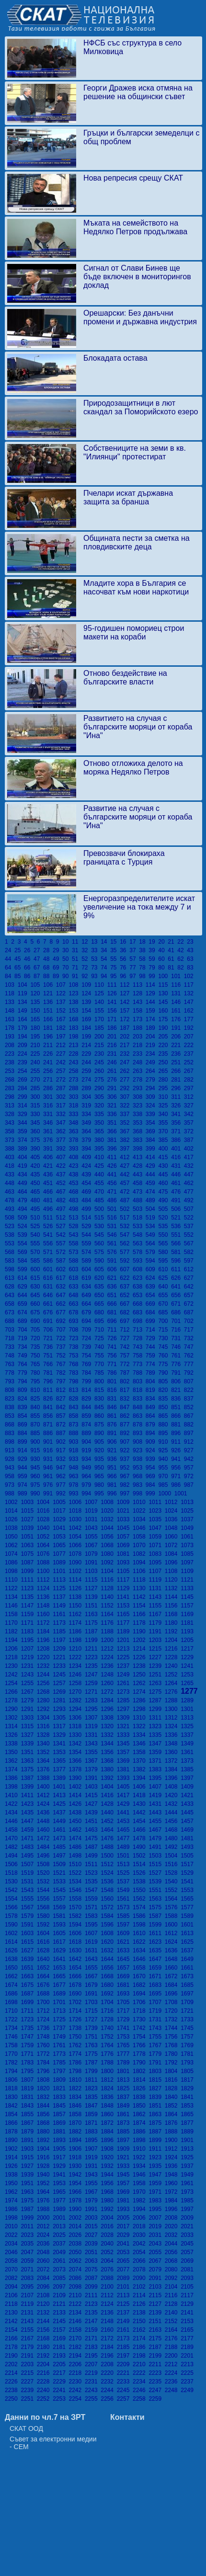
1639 (28, 1959)
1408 (173, 1786)
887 (62, 1433)
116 (177, 984)
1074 (13, 1553)
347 (62, 1122)
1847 (93, 2105)
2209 (125, 2364)
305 (100, 1097)
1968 (108, 2191)
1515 (156, 1864)
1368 (108, 1760)
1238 (141, 1666)
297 (189, 1088)
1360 (173, 1752)
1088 (45, 1562)
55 (115, 959)
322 (126, 1105)
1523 (93, 1872)
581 (177, 1252)
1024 (173, 1510)
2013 (61, 2226)
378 (75, 1140)
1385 (188, 1769)
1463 (93, 1829)
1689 (61, 1993)
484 (87, 1200)
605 (100, 1269)
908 (139, 1441)
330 (36, 1114)
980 (100, 1485)
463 (11, 1191)
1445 (188, 1812)
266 (177, 1071)
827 (62, 1398)
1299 (156, 1709)
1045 (125, 1528)
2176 (173, 2338)
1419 (156, 1795)
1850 (141, 2105)
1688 (45, 1993)
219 (152, 1045)
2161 (125, 2329)
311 (177, 1097)
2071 (28, 2269)
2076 (108, 2269)
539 (24, 1234)
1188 (108, 1631)
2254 (77, 2398)
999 (152, 1493)
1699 (28, 2002)
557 (62, 1243)
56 (124, 959)
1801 (125, 2071)
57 (134, 959)
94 (105, 976)
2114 (141, 2295)
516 (113, 1217)
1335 (156, 1735)
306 (113, 1097)
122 (62, 993)
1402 (77, 1786)
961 (49, 1476)
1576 (173, 1907)
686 (177, 1312)
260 (100, 1071)
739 (87, 1347)
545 (100, 1234)
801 (113, 1381)
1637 (188, 1950)
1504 (173, 1855)
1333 (125, 1735)
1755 (156, 2036)
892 (126, 1433)
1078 (77, 1553)
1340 (45, 1743)
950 (100, 1467)
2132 (45, 2312)
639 (152, 1286)
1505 (188, 1855)
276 (113, 1079)
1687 (28, 1993)
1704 (108, 2002)
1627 (28, 1950)
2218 (77, 2373)
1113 (61, 1579)
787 (126, 1372)
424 (87, 1166)
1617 (61, 1941)
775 (164, 1364)
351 (113, 1122)
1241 (188, 1666)
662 (62, 1303)
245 (100, 1062)
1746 (13, 2036)
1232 (45, 1666)
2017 (125, 2226)
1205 (188, 1640)
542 (62, 1234)
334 (87, 1114)
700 (164, 1321)
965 (100, 1476)
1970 (141, 2191)
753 (75, 1355)
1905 (61, 2148)
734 (24, 1347)
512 (62, 1217)
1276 (173, 1691)
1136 (45, 1597)
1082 (141, 1553)
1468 (173, 1829)
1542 (13, 1890)
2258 (141, 2398)
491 (177, 1200)
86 (29, 976)
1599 (156, 1924)
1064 (45, 1545)
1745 (188, 2028)
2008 (173, 2217)
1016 (45, 1510)
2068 (173, 2260)
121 (49, 993)
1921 (125, 2157)
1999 (28, 2217)
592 (126, 1260)
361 (49, 1131)
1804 (173, 2071)
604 (87, 1269)
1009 (125, 1502)
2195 (93, 2355)
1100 (45, 1571)
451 (49, 1183)
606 (113, 1269)
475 (164, 1191)
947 (62, 1467)
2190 (13, 2355)
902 (62, 1441)
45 (19, 959)
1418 (141, 1795)
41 (172, 950)
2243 (93, 2390)
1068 (108, 1545)
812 (62, 1390)
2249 (188, 2390)
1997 (188, 2209)
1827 (156, 2088)
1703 (93, 2002)
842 (62, 1407)
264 (152, 1071)
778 (11, 1372)
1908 (108, 2148)
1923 (156, 2157)
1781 (188, 2054)
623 (139, 1278)
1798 (77, 2071)
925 (164, 1450)
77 (134, 967)
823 (11, 1398)
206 (177, 1036)
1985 (188, 2200)
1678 (77, 1985)
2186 (141, 2347)
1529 (188, 1872)
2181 (61, 2347)
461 (177, 1183)
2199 (156, 2355)
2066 (141, 2260)
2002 (77, 2217)
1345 (125, 1743)
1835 (93, 2097)
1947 (156, 2174)
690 (36, 1321)
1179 (156, 1622)
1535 (93, 1881)
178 (11, 1028)
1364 (45, 1760)
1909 (125, 2148)
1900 (173, 2140)
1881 (61, 2131)
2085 (61, 2278)
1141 (125, 1597)
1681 (125, 1985)
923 (139, 1450)
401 (177, 1148)
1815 (156, 2079)
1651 (28, 1967)
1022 (141, 1510)
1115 (93, 1579)
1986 (13, 2209)
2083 (28, 2278)
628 (11, 1286)
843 (75, 1407)
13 (96, 941)
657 (189, 1295)
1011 (156, 1502)
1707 (156, 2002)
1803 (156, 2071)
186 (113, 1028)
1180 (173, 1622)
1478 (141, 1838)
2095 (28, 2286)
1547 (93, 1890)
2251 (28, 2398)
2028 (108, 2235)
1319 (93, 1726)
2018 (141, 2226)
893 (139, 1433)
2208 (108, 2364)
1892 (45, 2140)
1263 (156, 1683)
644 (24, 1295)
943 (11, 1467)
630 (36, 1286)
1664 (45, 1976)
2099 (93, 2286)
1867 (28, 2123)
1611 (156, 1933)
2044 (173, 2243)
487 (126, 1200)
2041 (125, 2243)
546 (113, 1234)
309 (152, 1097)
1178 (141, 1622)
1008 (108, 1502)
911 (177, 1441)
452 (62, 1183)
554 (24, 1243)
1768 (173, 2045)
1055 (93, 1536)
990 (36, 1493)
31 (76, 950)
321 (113, 1105)
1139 (93, 1597)
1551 (156, 1890)
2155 (28, 2329)
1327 (28, 1735)
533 (139, 1226)
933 (75, 1459)
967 (126, 1476)
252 (189, 1062)
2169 (61, 2338)
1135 (28, 1597)
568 (11, 1252)
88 (48, 976)
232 (126, 1053)
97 (134, 976)
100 (164, 976)
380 (100, 1140)
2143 (28, 2321)
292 (126, 1088)
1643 (93, 1959)
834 (152, 1398)
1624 (173, 1941)
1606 (77, 1933)
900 (36, 1441)
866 (177, 1416)
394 (87, 1148)
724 (87, 1338)
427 (126, 1166)
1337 (188, 1735)
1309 (125, 1717)
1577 (188, 1907)
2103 (156, 2286)
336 (113, 1114)
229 (87, 1053)
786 (113, 1372)
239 (24, 1062)
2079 (156, 2269)
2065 (125, 2260)
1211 (93, 1648)
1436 (45, 1812)
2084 (45, 2278)
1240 (173, 1666)
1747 (28, 2036)
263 (139, 1071)
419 (24, 1166)
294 (152, 1088)
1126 (77, 1588)
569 (24, 1252)
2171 (93, 2338)
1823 (93, 2088)
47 (38, 959)
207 (189, 1036)
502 (126, 1209)
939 (152, 1459)
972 (189, 1476)
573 (75, 1252)
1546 (77, 1890)
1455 (156, 1821)
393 (75, 1148)
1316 (45, 1726)
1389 (61, 1778)
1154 (141, 1605)
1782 (13, 2062)
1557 (61, 1898)
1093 (125, 1562)
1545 (61, 1890)
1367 (93, 1760)
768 (75, 1364)
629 (24, 1286)
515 (100, 1217)
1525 (125, 1872)
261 (113, 1071)
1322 (141, 1726)
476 (177, 1191)
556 (49, 1243)
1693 (125, 1993)
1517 (188, 1864)
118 (11, 993)
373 (11, 1140)
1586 (141, 1916)
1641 (61, 1959)
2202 (13, 2364)
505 (164, 1209)
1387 (28, 1778)
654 (152, 1295)
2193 (61, 2355)
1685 (188, 1985)
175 (164, 1019)
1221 (61, 1657)
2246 (141, 2390)
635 (100, 1286)
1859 (93, 2114)
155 (100, 1010)
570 (36, 1252)
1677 (61, 1985)
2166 (13, 2338)
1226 (141, 1657)
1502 (141, 1855)
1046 (141, 1528)
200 (100, 1036)
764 (24, 1364)
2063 (93, 2260)
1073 (188, 1545)
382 (126, 1140)
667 (126, 1303)
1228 (173, 1657)
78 (144, 967)
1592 (45, 1924)
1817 (188, 2079)
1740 (108, 2028)
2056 (173, 2252)
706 (49, 1329)
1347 (156, 1743)
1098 (13, 1571)
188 (139, 1028)
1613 (188, 1933)
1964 (45, 2191)
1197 (61, 1640)
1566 (13, 1907)
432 (189, 1166)
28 (48, 950)
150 (36, 1010)
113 (139, 984)
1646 (141, 1959)
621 (113, 1278)
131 (177, 993)
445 (164, 1174)
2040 (108, 2243)
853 (11, 1416)
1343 (93, 1743)
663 (75, 1303)
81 (172, 967)
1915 (28, 2157)
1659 (156, 1967)
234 (152, 1053)
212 (62, 1045)
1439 (93, 1812)
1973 (188, 2191)
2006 (141, 2217)
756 (113, 1355)
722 (62, 1338)
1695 (156, 1993)
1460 (45, 1829)
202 (126, 1036)
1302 (13, 1717)
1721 (188, 2010)
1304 (45, 1717)
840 (36, 1407)
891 (113, 1433)
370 (164, 1131)
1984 (173, 2200)
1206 (13, 1648)
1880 (45, 2131)
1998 (13, 2217)
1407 (156, 1786)
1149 (61, 1605)
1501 (125, 1855)
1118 (141, 1579)
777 (189, 1364)
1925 (188, 2157)
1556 (45, 1898)
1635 (156, 1950)
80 (163, 967)
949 (87, 1467)
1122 (13, 1588)
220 (164, 1045)
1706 (141, 2002)
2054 (141, 2252)
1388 (45, 1778)
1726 (77, 2019)
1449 (61, 1821)
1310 (141, 1717)
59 (153, 959)
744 (152, 1347)
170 (100, 1019)
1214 (141, 1648)
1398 (13, 1786)
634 (87, 1286)
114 (152, 984)
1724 (45, 2019)
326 (177, 1105)
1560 (108, 1898)
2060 (45, 2260)
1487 (93, 1847)
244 (87, 1062)
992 (62, 1493)
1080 (108, 1553)
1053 (61, 1536)
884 (24, 1433)
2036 (45, 2243)
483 (75, 1200)
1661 (188, 1967)
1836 (108, 2097)
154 (87, 1010)
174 (152, 1019)
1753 (125, 2036)
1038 (13, 1528)
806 (177, 1381)
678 (75, 1312)
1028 (45, 1519)
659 (24, 1303)
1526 (141, 1872)
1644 (108, 1959)
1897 (125, 2140)
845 (100, 1407)
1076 (45, 1553)
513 (75, 1217)
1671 (156, 1976)
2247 (156, 2390)
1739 (93, 2028)
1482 (13, 1847)
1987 (28, 2209)
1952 (45, 2183)
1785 (61, 2062)
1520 (45, 1872)
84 (9, 976)
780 (36, 1372)
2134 (77, 2312)
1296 (108, 1709)
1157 (188, 1605)
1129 (125, 1588)
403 (11, 1157)
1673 (188, 1976)
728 (139, 1338)
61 (172, 959)
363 (75, 1131)
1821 (61, 2088)
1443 (156, 1812)
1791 (156, 2062)
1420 (173, 1795)
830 (100, 1398)
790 (164, 1372)
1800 (108, 2071)
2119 (28, 2304)
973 (11, 1485)
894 (152, 1433)
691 (49, 1321)
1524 (108, 1872)
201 (113, 1036)
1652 (45, 1967)
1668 (108, 1976)
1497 (61, 1855)
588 (75, 1260)
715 (164, 1329)
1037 (188, 1519)
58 (144, 959)
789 (152, 1372)
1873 (125, 2123)
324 (152, 1105)
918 (75, 1450)
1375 (28, 1769)
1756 (173, 2036)
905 (100, 1441)
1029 (61, 1519)
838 (11, 1407)
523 (11, 1226)
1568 (45, 1907)
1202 (141, 1640)
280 (164, 1079)
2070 (13, 2269)
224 (24, 1053)
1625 (188, 1941)
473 (139, 1191)
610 (164, 1269)
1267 (28, 1691)
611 (177, 1269)
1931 (93, 2166)
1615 (28, 1941)
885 (36, 1433)
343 (11, 1122)
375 (36, 1140)
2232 (108, 2381)
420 (36, 1166)
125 (100, 993)
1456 (173, 1821)
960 (36, 1476)
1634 (141, 1950)
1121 (188, 1579)
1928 (45, 2166)
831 (113, 1398)
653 (139, 1295)
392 (62, 1148)
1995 (156, 2209)
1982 (141, 2200)
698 (139, 1321)
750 (36, 1355)
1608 (108, 1933)
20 (163, 941)
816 (113, 1390)
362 (62, 1131)
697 (126, 1321)
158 (139, 1010)
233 (139, 1053)
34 (105, 950)
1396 (173, 1778)
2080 (173, 2269)
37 (134, 950)
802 (126, 1381)
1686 (13, 1993)
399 (152, 1148)
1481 (188, 1838)
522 (189, 1217)
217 (126, 1045)
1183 (28, 1631)
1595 (93, 1924)
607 (126, 1269)
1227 (156, 1657)
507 (189, 1209)
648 (75, 1295)
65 (19, 967)
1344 (108, 1743)
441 (113, 1174)
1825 (125, 2088)
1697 (188, 1993)
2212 (173, 2364)
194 (24, 1036)
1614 (13, 1941)
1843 (28, 2105)
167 (62, 1019)
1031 (93, 1519)
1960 (173, 2183)
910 (164, 1441)
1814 (141, 2079)
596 (177, 1260)
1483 (28, 1847)
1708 (173, 2002)
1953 (61, 2183)
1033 (125, 1519)
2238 (13, 2390)
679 (87, 1312)
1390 (77, 1778)
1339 (28, 1743)
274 (87, 1079)
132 (189, 993)
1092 (108, 1562)
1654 (77, 1967)
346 (49, 1122)
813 (75, 1390)
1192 (173, 1631)
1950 (13, 2183)
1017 (61, 1510)
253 (11, 1071)
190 (164, 1028)
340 (164, 1114)
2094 (13, 2286)
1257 (61, 1683)
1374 (13, 1769)
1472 (45, 1838)
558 (75, 1243)
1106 (141, 1571)
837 (189, 1398)
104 (24, 984)
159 (152, 1010)
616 (49, 1278)
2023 (28, 2235)
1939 (28, 2174)
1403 (93, 1786)
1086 (13, 1562)
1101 (61, 1571)
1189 (125, 1631)
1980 (108, 2200)
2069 (188, 2260)
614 (24, 1278)
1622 (141, 1941)
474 (152, 1191)
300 (36, 1097)
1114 (77, 1579)
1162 (77, 1614)
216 (113, 1045)
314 (24, 1105)
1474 (77, 1838)
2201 (188, 2355)
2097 (61, 2286)
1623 (156, 1941)
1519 (28, 1872)
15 (115, 941)
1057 (125, 1536)
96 (124, 976)
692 (62, 1321)
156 (113, 1010)
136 (49, 1002)
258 (75, 1071)
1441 (125, 1812)
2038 (77, 2243)
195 (36, 1036)
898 (11, 1441)
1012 (173, 1502)
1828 (173, 2088)
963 (75, 1476)
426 (113, 1166)
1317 (61, 1726)
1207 (28, 1648)
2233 (125, 2381)
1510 (77, 1864)
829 (87, 1398)
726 (113, 1338)
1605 (61, 1933)
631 (49, 1286)
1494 (13, 1855)
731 (177, 1338)
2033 (188, 2235)
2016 (108, 2226)
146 (177, 1002)
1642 (77, 1959)
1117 (125, 1579)
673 (11, 1312)
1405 (125, 1786)
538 (11, 1234)
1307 (93, 1717)
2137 (125, 2312)
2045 (188, 2243)
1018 (77, 1510)
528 (75, 1226)
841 (49, 1407)
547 (126, 1234)
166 (49, 1019)
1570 (77, 1907)
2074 (77, 2269)
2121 (61, 2304)
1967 (93, 2191)
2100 (108, 2286)
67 (38, 967)
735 (36, 1347)
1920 (108, 2157)
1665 (61, 1976)
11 (76, 941)
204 (152, 1036)
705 (36, 1329)
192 (189, 1028)
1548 (108, 1890)
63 (191, 959)
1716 (108, 2010)
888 (75, 1433)
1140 (108, 1597)
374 (24, 1140)
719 (24, 1338)
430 (164, 1166)
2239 (28, 2390)
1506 (13, 1864)
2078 (141, 2269)
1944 (108, 2174)
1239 (156, 1666)
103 (11, 984)
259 (87, 1071)
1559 (93, 1898)
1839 (156, 2097)
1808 (45, 2079)
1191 (156, 1631)
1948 (173, 2174)
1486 (77, 1847)
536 (177, 1226)
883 (11, 1433)
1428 (108, 1804)
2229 (61, 2381)
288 (75, 1088)
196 (49, 1036)
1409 (188, 1786)
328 (11, 1114)
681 (113, 1312)
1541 (188, 1881)
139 (87, 1002)
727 (126, 1338)
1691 (93, 1993)
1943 (93, 2174)
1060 (173, 1536)
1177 (125, 1622)
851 (177, 1407)
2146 (77, 2321)
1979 (93, 2200)
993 (75, 1493)
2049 (61, 2252)
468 (75, 1191)
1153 (125, 1605)
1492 (173, 1847)
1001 (181, 1493)
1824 (108, 2088)
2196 (108, 2355)
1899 (156, 2140)
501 (113, 1209)
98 (144, 976)
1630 (77, 1950)
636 (113, 1286)
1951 (28, 2183)
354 (152, 1122)
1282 (77, 1700)
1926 (13, 2166)
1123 (28, 1588)
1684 (173, 1985)
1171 (28, 1622)
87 (38, 976)
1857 (61, 2114)
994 (87, 1493)
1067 (93, 1545)
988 (11, 1493)
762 (189, 1355)
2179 (28, 2347)
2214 (13, 2373)
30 (67, 950)
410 (100, 1157)
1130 (141, 1588)
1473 (61, 1838)
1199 (93, 1640)
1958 (141, 2183)
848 (139, 1407)
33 (96, 950)
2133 (61, 2312)
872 (62, 1424)
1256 (45, 1683)
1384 (173, 1769)
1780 (173, 2054)
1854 (13, 2114)
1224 (108, 1657)
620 (100, 1278)
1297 (125, 1709)
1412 (45, 1795)
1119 (156, 1579)
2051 (93, 2252)
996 (113, 1493)
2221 (125, 2373)
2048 (45, 2252)
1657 (125, 1967)
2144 (45, 2321)
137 (62, 1002)
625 (164, 1278)
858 (75, 1416)
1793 (188, 2062)
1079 (93, 1553)
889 (87, 1433)
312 (189, 1097)
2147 (93, 2321)
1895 (93, 2140)
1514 (141, 1864)
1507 (28, 1864)
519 (152, 1217)
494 (24, 1209)
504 (152, 1209)
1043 (93, 1528)
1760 (45, 2045)
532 (126, 1226)
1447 (28, 1821)
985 (164, 1485)
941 (177, 1459)
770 (100, 1364)
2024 (45, 2235)
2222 (141, 2373)
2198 (141, 2355)
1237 (125, 1666)
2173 (125, 2338)
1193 (188, 1631)
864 (152, 1416)
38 (144, 950)
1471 (28, 1838)
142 (126, 1002)
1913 (188, 2148)
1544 (45, 1890)
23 (191, 941)
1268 (45, 1691)
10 (67, 941)
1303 (28, 1717)
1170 (13, 1622)
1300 (173, 1709)
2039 (93, 2243)
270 (36, 1079)
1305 (61, 1717)
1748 (45, 2036)
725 (100, 1338)
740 (100, 1347)
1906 (77, 2148)
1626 (13, 1950)
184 (87, 1028)
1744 (173, 2028)
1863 (156, 2114)
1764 (108, 2045)
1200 (108, 1640)
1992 (108, 2209)
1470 (13, 1838)
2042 (141, 2243)
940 (164, 1459)
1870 (77, 2123)
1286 (141, 1700)
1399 (28, 1786)
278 (139, 1079)
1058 (141, 1536)
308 (139, 1097)
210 (36, 1045)
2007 (156, 2217)
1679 (93, 1985)
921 (113, 1450)
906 (113, 1441)
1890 (13, 2140)
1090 (77, 1562)
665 (100, 1303)
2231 (93, 2381)
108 (75, 984)
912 (189, 1441)
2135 (93, 2312)
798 (75, 1381)
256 (49, 1071)
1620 (108, 1941)
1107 (156, 1571)
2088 (108, 2278)
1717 (125, 2010)
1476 (108, 1838)
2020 (173, 2226)
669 (152, 1303)
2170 (77, 2338)
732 (189, 1338)
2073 (61, 2269)
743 (139, 1347)
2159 (93, 2329)
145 (164, 1002)
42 (182, 950)
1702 (77, 2002)
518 (139, 1217)
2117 (188, 2295)
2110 (77, 2295)
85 (19, 976)
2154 (13, 2329)
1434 (13, 1812)
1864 (173, 2114)
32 (86, 950)
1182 (13, 1631)
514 (87, 1217)
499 (87, 1209)
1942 (77, 2174)
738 (75, 1347)
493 (11, 1209)
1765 (125, 2045)
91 (76, 976)
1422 (13, 1804)
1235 (93, 1666)
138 (75, 1002)
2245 (125, 2390)
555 (36, 1243)
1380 (108, 1769)
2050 (77, 2252)
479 (24, 1200)
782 (62, 1372)
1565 (188, 1898)
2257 (125, 2398)
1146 (13, 1605)
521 (177, 1217)
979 (87, 1485)
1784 (45, 2062)
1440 (108, 1812)
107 (62, 984)
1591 (28, 1924)
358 (11, 1131)
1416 (108, 1795)
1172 (45, 1622)
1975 (28, 2200)
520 (164, 1217)
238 (11, 1062)
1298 (141, 1709)
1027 (28, 1519)
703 (11, 1329)
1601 (188, 1924)
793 (11, 1381)
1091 (93, 1562)
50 (67, 959)
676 (49, 1312)
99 (153, 976)
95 (115, 976)
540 (36, 1234)
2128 (173, 2304)
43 (191, 950)
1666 (77, 1976)
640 (164, 1286)
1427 (93, 1804)
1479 (156, 1838)
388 (11, 1148)
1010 (141, 1502)
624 (152, 1278)
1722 (13, 2019)
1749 (61, 2036)
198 (75, 1036)
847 (126, 1407)
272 (62, 1079)
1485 (61, 1847)
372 (189, 1131)
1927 (28, 2166)
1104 (108, 1571)
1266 (13, 1691)
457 (126, 1183)
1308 (108, 1717)
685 (164, 1312)
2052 (108, 2252)
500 (100, 1209)
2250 (13, 2398)
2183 (93, 2347)
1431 (156, 1804)
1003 (28, 1502)
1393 (125, 1778)
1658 (141, 1967)
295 (164, 1088)
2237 (188, 2381)
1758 (13, 2045)
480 (36, 1200)
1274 (141, 1691)
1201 (125, 1640)
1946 (141, 2174)
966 (113, 1476)
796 (49, 1381)
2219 (93, 2373)
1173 (61, 1622)
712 (126, 1329)
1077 (61, 1553)
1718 (141, 2010)
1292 (45, 1709)
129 (152, 993)
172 (126, 1019)
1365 (61, 1760)
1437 (61, 1812)
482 (62, 1200)
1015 (28, 1510)
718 (11, 1338)
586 (49, 1260)
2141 (188, 2312)
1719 (156, 2010)
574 (87, 1252)
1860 (108, 2114)
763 (11, 1364)
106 (49, 984)
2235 (156, 2381)
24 (9, 950)
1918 (77, 2157)
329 (24, 1114)
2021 (188, 2226)
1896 (108, 2140)
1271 (93, 1691)
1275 (156, 1691)
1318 (77, 1726)
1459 (28, 1829)
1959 (156, 2183)
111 (113, 984)
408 (75, 1157)
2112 (108, 2295)
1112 (45, 1579)
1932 (108, 2166)
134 (24, 1002)
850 (164, 1407)
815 (100, 1390)
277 (126, 1079)
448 (11, 1183)
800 (100, 1381)
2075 (93, 2269)
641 (177, 1286)
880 (164, 1424)
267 (189, 1071)
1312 (173, 1717)
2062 (77, 2260)
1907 (93, 2148)
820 (164, 1390)
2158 (77, 2329)
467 (62, 1191)
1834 (77, 2097)
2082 (13, 2278)
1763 (93, 2045)
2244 (108, 2390)
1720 (173, 2010)
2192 (45, 2355)
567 (189, 1243)
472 (126, 1191)
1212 (108, 1648)
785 (100, 1372)
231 (113, 1053)
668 (139, 1303)
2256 (108, 2398)
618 (75, 1278)
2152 (173, 2321)
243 (75, 1062)
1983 (156, 2200)
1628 (45, 1950)
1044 (108, 1528)
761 (177, 1355)
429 (152, 1166)
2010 (13, 2226)
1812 (108, 2079)
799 (87, 1381)
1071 (156, 1545)
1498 (77, 1855)
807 (189, 1381)
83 (191, 967)
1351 (28, 1752)
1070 (141, 1545)
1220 (45, 1657)
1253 (188, 1674)
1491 (156, 1847)
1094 (141, 1562)
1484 (45, 1847)
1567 (28, 1907)
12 (86, 941)
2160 (108, 2329)
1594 (77, 1924)
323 (139, 1105)
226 (49, 1053)
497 (62, 1209)
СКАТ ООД (26, 2428)
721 (49, 1338)
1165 (125, 1614)
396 (113, 1148)
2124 (108, 2304)
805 (164, 1381)
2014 (77, 2226)
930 (36, 1459)
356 (177, 1122)
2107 (28, 2295)
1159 (28, 1614)
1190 (141, 1631)
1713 (61, 2010)
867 (189, 1416)
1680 (108, 1985)
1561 (125, 1898)
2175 (156, 2338)
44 (9, 959)
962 (62, 1476)
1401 (61, 1786)
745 (164, 1347)
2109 (61, 2295)
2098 (77, 2286)
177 (189, 1019)
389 (24, 1148)
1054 (77, 1536)
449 (24, 1183)
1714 (77, 2010)
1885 (125, 2131)
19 (153, 941)
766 (49, 1364)
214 (87, 1045)
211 (49, 1045)
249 (152, 1062)
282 (189, 1079)
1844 (45, 2105)
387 (189, 1140)
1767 (156, 2045)
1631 (93, 1950)
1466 (141, 1829)
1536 (108, 1881)
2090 (141, 2278)
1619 (93, 1941)
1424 (45, 1804)
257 (62, 1071)
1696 (173, 1993)
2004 (108, 2217)
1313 (188, 1717)
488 (139, 1200)
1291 (28, 1709)
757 (126, 1355)
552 (189, 1234)
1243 (28, 1674)
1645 (125, 1959)
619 (87, 1278)
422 (62, 1166)
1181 (188, 1622)
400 (164, 1148)
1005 (61, 1502)
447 (189, 1174)
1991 (93, 2209)
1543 (28, 1890)
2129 (188, 2304)
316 (49, 1105)
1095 (156, 1562)
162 (189, 1010)
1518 (13, 1872)
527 (62, 1226)
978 (75, 1485)
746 (177, 1347)
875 (100, 1424)
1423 (28, 1804)
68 (48, 967)
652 (126, 1295)
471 (113, 1191)
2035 (28, 2243)
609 (152, 1269)
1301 (188, 1709)
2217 (61, 2373)
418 (11, 1166)
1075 (28, 1553)
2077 (125, 2269)
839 (24, 1407)
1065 (61, 1545)
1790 (141, 2062)
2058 (13, 2260)
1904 (45, 2148)
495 (36, 1209)
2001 (61, 2217)
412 (126, 1157)
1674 (13, 1985)
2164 (173, 2329)
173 (139, 1019)
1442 (141, 1812)
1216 (173, 1648)
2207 (93, 2364)
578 (139, 1252)
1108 (173, 1571)
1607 (93, 1933)
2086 (77, 2278)
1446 (13, 1821)
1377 (61, 1769)
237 (189, 1053)
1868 (45, 2123)
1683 (156, 1985)
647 (62, 1295)
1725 (61, 2019)
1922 (141, 2157)
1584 (108, 1916)
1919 (93, 2157)
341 (177, 1114)
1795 (28, 2071)
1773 (61, 2054)
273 (75, 1079)
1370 (141, 1760)
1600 (173, 1924)
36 (124, 950)
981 (113, 1485)
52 (86, 959)
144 (152, 1002)
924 (152, 1450)
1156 (173, 1605)
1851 (156, 2105)
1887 (156, 2131)
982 (126, 1485)
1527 (156, 1872)
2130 (13, 2312)
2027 (93, 2235)
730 (164, 1338)
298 (11, 1097)
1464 (108, 1829)
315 (36, 1105)
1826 (141, 2088)
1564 (173, 1898)
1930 (77, 2166)
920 (100, 1450)
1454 (141, 1821)
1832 (45, 2097)
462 (189, 1183)
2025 (61, 2235)
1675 (28, 1985)
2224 (173, 2373)
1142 (141, 1597)
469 (87, 1191)
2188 (173, 2347)
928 (11, 1459)
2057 (188, 2252)
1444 (173, 1812)
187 (126, 1028)
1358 (141, 1752)
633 (75, 1286)
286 (49, 1088)
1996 (173, 2209)
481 (49, 1200)
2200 (173, 2355)
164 (24, 1019)
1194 (13, 1640)
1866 (13, 2123)
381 (113, 1140)
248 (139, 1062)
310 (164, 1097)
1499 (93, 1855)
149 (24, 1010)
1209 (61, 1648)
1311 (156, 1717)
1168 (173, 1614)
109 (87, 984)
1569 (61, 1907)
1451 (93, 1821)
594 (152, 1260)
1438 (77, 1812)
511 (49, 1217)
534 (152, 1226)
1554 (13, 1898)
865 (164, 1416)
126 (113, 993)
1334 (141, 1735)
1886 (141, 2131)
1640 (45, 1959)
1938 (13, 2174)
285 (36, 1088)
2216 (45, 2373)
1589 (188, 1916)
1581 (61, 1916)
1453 (125, 1821)
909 (152, 1441)
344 (24, 1122)
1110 (13, 1579)
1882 (77, 2131)
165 (36, 1019)
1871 (93, 2123)
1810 (77, 2079)
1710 (13, 2010)
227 (62, 1053)
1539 (156, 1881)
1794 (13, 2071)
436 (49, 1174)
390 (36, 1148)
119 (24, 993)
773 (139, 1364)
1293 (61, 1709)
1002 (13, 1502)
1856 (45, 2114)
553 (11, 1243)
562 (126, 1243)
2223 (156, 2373)
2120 (45, 2304)
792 (189, 1372)
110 (100, 984)
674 (24, 1312)
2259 (156, 2398)
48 (48, 959)
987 (189, 1485)
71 (76, 967)
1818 (13, 2088)
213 (75, 1045)
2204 (45, 2364)
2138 (141, 2312)
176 (177, 1019)
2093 (188, 2278)
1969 (125, 2191)
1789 (125, 2062)
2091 (156, 2278)
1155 (156, 1605)
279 (152, 1079)
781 (49, 1372)
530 (100, 1226)
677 (62, 1312)
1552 (173, 1890)
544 (87, 1234)
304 (87, 1097)
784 (87, 1372)
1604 (45, 1933)
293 (139, 1088)
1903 (28, 2148)
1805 (188, 2071)
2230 (77, 2381)
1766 (141, 2045)
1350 (13, 1752)
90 (67, 976)
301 (49, 1097)
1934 (141, 2166)
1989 (61, 2209)
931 (49, 1459)
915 (36, 1450)
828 (75, 1398)
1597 (125, 1924)
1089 (61, 1562)
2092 (173, 2278)
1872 (108, 2123)
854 (24, 1416)
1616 (45, 1941)
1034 (141, 1519)
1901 (188, 2140)
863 (139, 1416)
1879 (28, 2131)
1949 (188, 2174)
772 (126, 1364)
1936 (173, 2166)
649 (87, 1295)
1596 (108, 1924)
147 (189, 1002)
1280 (45, 1700)
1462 (77, 1829)
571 (49, 1252)
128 (139, 993)
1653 (61, 1967)
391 (49, 1148)
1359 (156, 1752)
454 (87, 1183)
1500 (108, 1855)
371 (177, 1131)
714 (152, 1329)
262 (126, 1071)
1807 (28, 2079)
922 (126, 1450)
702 (189, 1321)
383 (139, 1140)
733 (11, 1347)
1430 (141, 1804)
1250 (141, 1674)
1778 (141, 2054)
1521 (61, 1872)
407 (62, 1157)
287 (62, 1088)
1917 (61, 2157)
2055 (156, 2252)
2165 (188, 2329)
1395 (156, 1778)
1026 (13, 1519)
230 (100, 1053)
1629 (61, 1950)
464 (24, 1191)
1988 (45, 2209)
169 (87, 1019)
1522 (77, 1872)
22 (182, 941)
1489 (125, 1847)
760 (164, 1355)
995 (100, 1493)
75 (115, 967)
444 (152, 1174)
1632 (108, 1950)
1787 (93, 2062)
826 (49, 1398)
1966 (77, 2191)
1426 (77, 1804)
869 (24, 1424)
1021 (125, 1510)
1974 (13, 2200)
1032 (108, 1519)
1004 (45, 1502)
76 (124, 967)
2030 (141, 2235)
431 (177, 1166)
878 (139, 1424)
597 (189, 1260)
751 (49, 1355)
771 (113, 1364)
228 (75, 1053)
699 (152, 1321)
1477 (125, 1838)
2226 (13, 2381)
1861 (125, 2114)
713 (139, 1329)
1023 (156, 1510)
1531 (28, 1881)
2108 (45, 2295)
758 (139, 1355)
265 (164, 1071)
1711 (28, 2010)
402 (189, 1148)
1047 (156, 1528)
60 (163, 959)
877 (126, 1424)
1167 (156, 1614)
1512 (108, 1864)
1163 (93, 1614)
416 (177, 1157)
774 (152, 1364)
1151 (93, 1605)
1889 (188, 2131)
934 (87, 1459)
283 (11, 1088)
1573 (125, 1907)
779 (24, 1372)
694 (87, 1321)
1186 (77, 1631)
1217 (188, 1648)
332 (62, 1114)
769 (87, 1364)
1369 (125, 1760)
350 (100, 1122)
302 (62, 1097)
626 (177, 1278)
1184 (45, 1631)
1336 (173, 1735)
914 (24, 1450)
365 (100, 1131)
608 (139, 1269)
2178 (13, 2347)
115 (164, 984)
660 (36, 1303)
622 (126, 1278)
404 (24, 1157)
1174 (77, 1622)
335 (100, 1114)
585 (36, 1260)
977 (62, 1485)
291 (113, 1088)
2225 (188, 2373)
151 (49, 1010)
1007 (93, 1502)
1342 (77, 1743)
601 (49, 1269)
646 (49, 1295)
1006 (77, 1502)
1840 (173, 2097)
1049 (188, 1528)
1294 (77, 1709)
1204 (173, 1640)
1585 (125, 1916)
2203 (28, 2364)
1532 (45, 1881)
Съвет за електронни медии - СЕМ (53, 2443)
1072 (173, 1545)
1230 (13, 1666)
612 (189, 1269)
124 (87, 993)
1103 (93, 1571)
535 (164, 1226)
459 (152, 1183)
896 (177, 1433)
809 (24, 1390)
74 (105, 967)
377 (62, 1140)
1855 (28, 2114)
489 (152, 1200)
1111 (28, 1579)
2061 (61, 2260)
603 (75, 1269)
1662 (13, 1976)
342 (189, 1114)
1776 (108, 2054)
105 (36, 984)
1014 (13, 1510)
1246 (77, 1674)
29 (57, 950)
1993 (125, 2209)
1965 (61, 2191)
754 (87, 1355)
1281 (61, 1700)
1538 (141, 1881)
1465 (125, 1829)
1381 (125, 1769)
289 (87, 1088)
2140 (173, 2312)
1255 (28, 1683)
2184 (108, 2347)
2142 (13, 2321)
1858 (77, 2114)
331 (49, 1114)
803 (139, 1381)
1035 (156, 1519)
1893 (61, 2140)
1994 (141, 2209)
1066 (77, 1545)
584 (24, 1260)
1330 (77, 1735)
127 (126, 993)
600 (36, 1269)
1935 (156, 2166)
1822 (77, 2088)
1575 (156, 1907)
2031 (156, 2235)
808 (11, 1390)
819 (152, 1390)
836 (177, 1398)
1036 (173, 1519)
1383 (156, 1769)
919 (87, 1450)
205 (164, 1036)
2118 (13, 2304)
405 (36, 1157)
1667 (93, 1976)
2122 (77, 2304)
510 (36, 1217)
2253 (61, 2398)
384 (152, 1140)
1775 (93, 2054)
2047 (28, 2252)
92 (86, 976)
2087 (93, 2278)
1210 (77, 1648)
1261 (125, 1683)
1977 (61, 2200)
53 (96, 959)
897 (189, 1433)
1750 (77, 2036)
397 (126, 1148)
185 (100, 1028)
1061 (188, 1536)
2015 (93, 2226)
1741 (125, 2028)
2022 (13, 2235)
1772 (45, 2054)
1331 (93, 1735)
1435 (28, 1812)
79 (153, 967)
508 (11, 1217)
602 (62, 1269)
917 (62, 1450)
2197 (125, 2355)
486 (113, 1200)
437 (62, 1174)
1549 (125, 1890)
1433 (188, 1804)
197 (62, 1036)
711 (113, 1329)
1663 (28, 1976)
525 (36, 1226)
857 (62, 1416)
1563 (156, 1898)
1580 (45, 1916)
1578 (13, 1916)
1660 (173, 1967)
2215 (28, 2373)
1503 (156, 1855)
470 (100, 1191)
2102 (141, 2286)
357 (189, 1122)
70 (67, 967)
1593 (61, 1924)
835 (164, 1398)
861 (113, 1416)
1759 (28, 2045)
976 (49, 1485)
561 (113, 1243)
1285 (125, 1700)
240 (36, 1062)
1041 (61, 1528)
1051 (28, 1536)
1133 (188, 1588)
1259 (93, 1683)
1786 (77, 2062)
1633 (125, 1950)
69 (57, 967)
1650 (13, 1967)
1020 (108, 1510)
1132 (173, 1588)
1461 (61, 1829)
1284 (108, 1700)
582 (189, 1252)
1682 (141, 1985)
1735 (28, 2028)
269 (24, 1079)
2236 (173, 2381)
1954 (77, 2183)
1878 (13, 2131)
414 (152, 1157)
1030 (77, 1519)
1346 (141, 1743)
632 (62, 1286)
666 (113, 1303)
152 (62, 1010)
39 (153, 950)
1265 (188, 1683)
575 (100, 1252)
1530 (13, 1881)
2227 (28, 2381)
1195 (28, 1640)
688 (11, 1321)
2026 (77, 2235)
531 (113, 1226)
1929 (61, 2166)
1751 (93, 2036)
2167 (28, 2338)
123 (75, 993)
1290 (13, 1709)
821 (177, 1390)
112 (126, 984)
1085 (188, 1553)
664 (87, 1303)
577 (126, 1252)
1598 (141, 1924)
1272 (108, 1691)
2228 (45, 2381)
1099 (28, 1571)
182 (62, 1028)
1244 (45, 1674)
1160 (45, 1614)
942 (189, 1459)
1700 (45, 2002)
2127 (156, 2304)
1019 (93, 1510)
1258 (77, 1683)
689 (24, 1321)
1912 (173, 2148)
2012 (45, 2226)
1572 (108, 1907)
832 (126, 1398)
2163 (156, 2329)
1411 (28, 1795)
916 (49, 1450)
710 (100, 1329)
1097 (188, 1562)
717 (189, 1329)
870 (36, 1424)
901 (49, 1441)
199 (87, 1036)
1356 (108, 1752)
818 (139, 1390)
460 (164, 1183)
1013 (188, 1502)
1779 (156, 2054)
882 (189, 1424)
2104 (173, 2286)
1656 (108, 1967)
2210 (141, 2364)
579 (152, 1252)
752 (62, 1355)
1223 (93, 1657)
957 (189, 1467)
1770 (13, 2054)
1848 (108, 2105)
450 (36, 1183)
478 (11, 1200)
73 (96, 967)
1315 (28, 1726)
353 (139, 1122)
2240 (45, 2390)
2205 (61, 2364)
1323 (156, 1726)
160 (164, 1010)
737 (62, 1347)
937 (126, 1459)
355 (164, 1122)
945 (36, 1467)
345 (36, 1122)
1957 (125, 2183)
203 (139, 1036)
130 (164, 993)
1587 (156, 1916)
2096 (45, 2286)
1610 (141, 1933)
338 (139, 1114)
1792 (173, 2062)
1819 (28, 2088)
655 (164, 1295)
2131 (28, 2312)
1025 (188, 1510)
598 (11, 1269)
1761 (61, 2045)
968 (139, 1476)
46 (29, 959)
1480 (173, 1838)
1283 (93, 1700)
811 (49, 1390)
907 (126, 1441)
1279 (28, 1700)
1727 (93, 2019)
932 (62, 1459)
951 (113, 1467)
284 (24, 1088)
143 (139, 1002)
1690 (77, 1993)
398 (139, 1148)
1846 (77, 2105)
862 (126, 1416)
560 (100, 1243)
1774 (77, 2054)
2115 (156, 2295)
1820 (45, 2088)
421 (49, 1166)
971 (177, 1476)
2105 (188, 2286)
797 (62, 1381)
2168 (45, 2338)
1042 (77, 1528)
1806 (13, 2079)
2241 (61, 2390)
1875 (156, 2123)
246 (113, 1062)
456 (113, 1183)
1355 (93, 1752)
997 (126, 1493)
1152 (108, 1605)
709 (87, 1329)
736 (49, 1347)
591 (113, 1260)
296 (177, 1088)
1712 (45, 2010)
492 (189, 1200)
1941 (61, 2174)
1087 (28, 1562)
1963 (28, 2191)
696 (113, 1321)
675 (36, 1312)
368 (139, 1131)
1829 (188, 2088)
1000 (166, 1493)
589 (87, 1260)
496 (49, 1209)
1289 (188, 1700)
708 (75, 1329)
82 (182, 967)
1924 (173, 2157)
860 (100, 1416)
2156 (45, 2329)
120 (36, 993)
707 (62, 1329)
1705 (125, 2002)
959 (24, 1476)
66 (29, 967)
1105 (125, 1571)
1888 (173, 2131)
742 (126, 1347)
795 (36, 1381)
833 (139, 1398)
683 (139, 1312)
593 (139, 1260)
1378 (77, 1769)
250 (164, 1062)
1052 (45, 1536)
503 (139, 1209)
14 (105, 941)
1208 (45, 1648)
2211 (156, 2364)
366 (113, 1131)
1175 (93, 1622)
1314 (13, 1726)
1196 (45, 1640)
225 (36, 1053)
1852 (173, 2105)
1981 (125, 2200)
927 (189, 1450)
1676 (45, 1985)
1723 (28, 2019)
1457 (188, 1821)
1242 (13, 1674)
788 (139, 1372)
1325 (188, 1726)
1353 (61, 1752)
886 (49, 1433)
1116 (108, 1579)
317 (62, 1105)
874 (87, 1424)
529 (87, 1226)
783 (75, 1372)
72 (86, 967)
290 (100, 1088)
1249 (125, 1674)
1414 (77, 1795)
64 (9, 967)
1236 (108, 1666)
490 (164, 1200)
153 (75, 1010)
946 (49, 1467)
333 (75, 1114)
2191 (28, 2355)
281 (177, 1079)
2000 (45, 2217)
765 (36, 1364)
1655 (93, 1967)
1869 (61, 2123)
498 (75, 1209)
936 (113, 1459)
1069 (125, 1545)
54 (105, 959)
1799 (93, 2071)
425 (100, 1166)
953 (139, 1467)
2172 (108, 2338)
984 (152, 1485)
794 (24, 1381)
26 (29, 950)
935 (100, 1459)
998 (139, 1493)
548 (139, 1234)
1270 (77, 1691)
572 (62, 1252)
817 (126, 1390)
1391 (93, 1778)
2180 (45, 2347)
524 (24, 1226)
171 (113, 1019)
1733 (188, 2019)
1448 (45, 1821)
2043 (156, 2243)
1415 (93, 1795)
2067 (156, 2260)
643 (11, 1295)
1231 (28, 1666)
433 (11, 1174)
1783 (28, 2062)
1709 (188, 2002)
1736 (45, 2028)
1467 (156, 1829)
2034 (13, 2243)
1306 (77, 1717)
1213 (125, 1648)
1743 (156, 2028)
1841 (188, 2097)
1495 (28, 1855)
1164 (108, 1614)
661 (49, 1303)
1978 (77, 2200)
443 (139, 1174)
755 (100, 1355)
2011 (28, 2226)
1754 (141, 2036)
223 (11, 1053)
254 (24, 1071)
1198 (77, 1640)
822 (189, 1390)
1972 (173, 2191)
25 (19, 950)
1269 (61, 1691)
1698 (13, 2002)
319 (87, 1105)
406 (49, 1157)
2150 (141, 2321)
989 (24, 1493)
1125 (61, 1588)
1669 (125, 1976)
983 (139, 1485)
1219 (28, 1657)
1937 (188, 2166)
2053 (125, 2252)
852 (189, 1407)
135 (36, 1002)
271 (49, 1079)
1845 (61, 2105)
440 (100, 1174)
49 (57, 959)
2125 (125, 2304)
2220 (108, 2373)
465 (36, 1191)
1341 (61, 1743)
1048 (173, 1528)
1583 (93, 1916)
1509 (61, 1864)
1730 (141, 2019)
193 (11, 1036)
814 (87, 1390)
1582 (77, 1916)
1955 (93, 2183)
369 (152, 1131)
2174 (141, 2338)
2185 (125, 2347)
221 (177, 1045)
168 (75, 1019)
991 (49, 1493)
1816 (173, 2079)
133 (11, 1002)
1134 (13, 1597)
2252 (45, 2398)
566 (177, 1243)
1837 (125, 2097)
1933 (125, 2166)
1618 (77, 1941)
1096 (173, 1562)
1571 (93, 1907)
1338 (13, 1743)
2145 (61, 2321)
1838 (141, 2097)
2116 (173, 2295)
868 (11, 1424)
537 (189, 1226)
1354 (77, 1752)
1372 (173, 1760)
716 (177, 1329)
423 (75, 1166)
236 (177, 1053)
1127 (93, 1588)
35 (115, 950)
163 (11, 1019)
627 (189, 1278)
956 (177, 1467)
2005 (125, 2217)
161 (177, 1010)
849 (152, 1407)
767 (62, 1364)
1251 (156, 1674)
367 (126, 1131)
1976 (45, 2200)
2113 (125, 2295)
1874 (141, 2123)
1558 (77, 1898)
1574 (141, 1907)
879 (152, 1424)
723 (75, 1338)
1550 (141, 1890)
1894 (77, 2140)
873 (75, 1424)
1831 (28, 2097)
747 (189, 1347)
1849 (125, 2105)
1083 (156, 1553)
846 (113, 1407)
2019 (156, 2226)
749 (24, 1355)
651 (113, 1295)
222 (189, 1045)
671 (177, 1303)
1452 (108, 1821)
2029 (125, 2235)
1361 (188, 1752)
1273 (125, 1691)
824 (24, 1398)
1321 (125, 1726)
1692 (108, 1993)
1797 (61, 2071)
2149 (125, 2321)
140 (100, 1002)
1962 (13, 2191)
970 (164, 1476)
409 (87, 1157)
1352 (45, 1752)
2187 (156, 2347)
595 (164, 1260)
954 (152, 1467)
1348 (173, 1743)
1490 (141, 1847)
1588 (173, 1916)
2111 (93, 2295)
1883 (93, 2131)
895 (164, 1433)
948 (75, 1467)
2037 (61, 2243)
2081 (188, 2269)
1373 (188, 1760)
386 (177, 1140)
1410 (13, 1795)
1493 (188, 1847)
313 (11, 1105)
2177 (188, 2338)
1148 (45, 1605)
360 (36, 1131)
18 (144, 941)
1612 (173, 1933)
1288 (173, 1700)
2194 (77, 2355)
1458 (13, 1829)
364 (87, 1131)
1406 (141, 1786)
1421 (188, 1795)
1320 (108, 1726)
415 (164, 1157)
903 (75, 1441)
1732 (173, 2019)
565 (164, 1243)
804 (152, 1381)
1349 (188, 1743)
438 (75, 1174)
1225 (125, 1657)
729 (152, 1338)
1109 (188, 1571)
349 (87, 1122)
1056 (108, 1536)
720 (36, 1338)
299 (24, 1097)
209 (24, 1045)
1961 (188, 2183)
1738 (77, 2028)
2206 (77, 2364)
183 (75, 1028)
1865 (188, 2114)
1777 (125, 2054)
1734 (13, 2028)
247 (126, 1062)
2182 (77, 2347)
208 (11, 1045)
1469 (188, 1829)
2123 (93, 2304)
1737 (61, 2028)
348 (75, 1122)
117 (189, 984)
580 (164, 1252)
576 (113, 1252)
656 (177, 1295)
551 (177, 1234)
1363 (28, 1760)
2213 (188, 2364)
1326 (13, 1735)
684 (152, 1312)
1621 (125, 1941)
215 (100, 1045)
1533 (61, 1881)
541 (49, 1234)
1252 (173, 1674)
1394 (141, 1778)
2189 (188, 2347)
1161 (61, 1614)
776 (177, 1364)
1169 (188, 1614)
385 (164, 1140)
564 (152, 1243)
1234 (77, 1666)
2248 (173, 2390)
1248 (108, 1674)
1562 (141, 1898)
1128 (108, 1588)
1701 (61, 2002)
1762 (77, 2045)
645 (36, 1295)
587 (62, 1260)
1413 (61, 1795)
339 (152, 1114)
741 (113, 1347)
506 (177, 1209)
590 (100, 1260)
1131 (156, 1588)
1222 (77, 1657)
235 (164, 1053)
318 (75, 1105)
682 (126, 1312)
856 (49, 1416)
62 (182, 959)
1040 (45, 1528)
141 (113, 1002)
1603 (28, 1933)
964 (87, 1476)
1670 (141, 1976)
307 (126, 1097)
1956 (108, 2183)
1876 (173, 2123)
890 (100, 1433)
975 (36, 1485)
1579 (28, 1916)
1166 (141, 1614)
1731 (156, 2019)
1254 (13, 1683)
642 (189, 1286)
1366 (77, 1760)
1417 (125, 1795)
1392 (108, 1778)
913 (11, 1450)
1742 (141, 2028)
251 (177, 1062)
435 (36, 1174)
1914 (13, 2157)
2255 (93, 2398)
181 (49, 1028)
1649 (188, 1959)
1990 (77, 2209)
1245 (61, 1674)
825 (36, 1398)
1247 (93, 1674)
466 (49, 1191)
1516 (173, 1864)
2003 (93, 2217)
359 (24, 1131)
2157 (61, 2329)
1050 (13, 1536)
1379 (93, 1769)
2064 (108, 2260)
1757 (188, 2036)
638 (139, 1286)
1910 (141, 2148)
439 (87, 1174)
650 (100, 1295)
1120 (173, 1579)
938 (139, 1459)
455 (100, 1183)
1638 (13, 1959)
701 (177, 1321)
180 (36, 1028)
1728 (108, 2019)
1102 (77, 1571)
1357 (125, 1752)
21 (172, 941)
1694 (141, 1993)
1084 (173, 1553)
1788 (108, 2062)
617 (62, 1278)
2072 (45, 2269)
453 (75, 1183)
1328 (45, 1735)
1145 (188, 1597)
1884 (108, 2131)
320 (100, 1105)
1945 (125, 2174)
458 (139, 1183)
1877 (188, 2123)
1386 (13, 1778)
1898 (141, 2140)
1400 (45, 1786)
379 (87, 1140)
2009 (188, 2217)
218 (139, 1045)
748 (11, 1355)
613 (11, 1278)
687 (189, 1312)
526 (49, 1226)
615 (36, 1278)
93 (96, 976)
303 (75, 1097)
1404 (108, 1786)
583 (11, 1260)
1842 (13, 2105)
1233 (61, 1666)
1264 (173, 1683)
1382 (141, 1769)
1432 (173, 1804)
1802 (141, 2071)
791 (177, 1372)
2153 (188, 2321)
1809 (61, 2079)
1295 (93, 1709)
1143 (156, 1597)
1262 (141, 1683)
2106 (13, 2295)
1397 (188, 1778)
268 (11, 1079)
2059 (28, 2260)
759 (152, 1355)
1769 (188, 2045)
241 (49, 1062)
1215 (156, 1648)
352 (126, 1122)
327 (189, 1105)
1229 (188, 1657)
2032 (173, 2235)
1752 (108, 2036)
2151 (156, 2321)
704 (24, 1329)
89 (57, 976)
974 (24, 1485)
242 (62, 1062)
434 (24, 1174)
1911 (156, 2148)
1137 (61, 1597)
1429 (125, 1804)
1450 (77, 1821)
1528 (173, 1872)
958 (11, 1476)
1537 (125, 1881)
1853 (188, 2105)
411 (113, 1157)
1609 (125, 1933)
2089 (125, 2278)
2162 (141, 2329)
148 (11, 1010)
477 (189, 1191)
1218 (13, 1657)
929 (24, 1459)
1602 (13, 1933)
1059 (156, 1536)
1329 (61, 1735)
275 (100, 1079)
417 (189, 1157)
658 (11, 1303)
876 (113, 1424)
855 (36, 1416)
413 (139, 1157)
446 (177, 1174)
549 (152, 1234)
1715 (93, 2010)
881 (177, 1424)
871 (49, 1424)
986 (177, 1485)
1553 (188, 1890)
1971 (156, 2191)
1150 (77, 1605)
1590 (13, 1924)
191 (177, 1028)
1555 (28, 1898)
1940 (45, 2174)
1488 (108, 1847)
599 (24, 1269)
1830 (13, 2097)
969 (152, 1476)
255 (36, 1071)
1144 (173, 1597)
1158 (13, 1614)
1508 (45, 1864)
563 (139, 1243)
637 (126, 1286)
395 (100, 1148)
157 (126, 1010)
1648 (173, 1959)
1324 (173, 1726)
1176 (108, 1622)
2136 (108, 2312)
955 (164, 1467)
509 (24, 1217)
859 (87, 1416)
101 (177, 976)
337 (126, 1114)
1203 (156, 1640)
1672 (173, 1976)
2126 (141, 2304)
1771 (28, 2054)
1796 (45, 2071)
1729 (125, 2019)
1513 (125, 1864)
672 (189, 1303)
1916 (45, 2157)
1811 (93, 2079)
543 (75, 1234)
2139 (156, 2312)
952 (126, 1467)
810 (36, 1390)
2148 (108, 2321)
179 (24, 1028)
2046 (13, 2252)
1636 (173, 1950)
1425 (61, 1804)
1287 (156, 1700)
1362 (13, 1760)
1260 (108, 1683)
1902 (13, 2148)
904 (87, 1441)
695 (100, 1321)
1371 (156, 1760)
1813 (125, 2079)
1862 (141, 2114)
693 (75, 1321)
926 (177, 1450)
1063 (28, 1545)
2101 (125, 2286)
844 (87, 1407)
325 (164, 1105)
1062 (13, 1545)
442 (126, 1174)
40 (163, 950)
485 (100, 1200)
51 (76, 959)
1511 (93, 1864)
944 (24, 1467)
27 (38, 950)
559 (87, 1243)
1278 (13, 1700)
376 (49, 1140)
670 (164, 1303)
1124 (45, 1588)
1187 (93, 1631)
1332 (108, 1735)
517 (126, 1217)
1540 (173, 1881)
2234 (141, 2381)
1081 (125, 1553)
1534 (77, 1881)
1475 (93, 1838)
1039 (28, 1528)
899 (24, 1441)
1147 (28, 1605)
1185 (61, 1631)
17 (134, 941)
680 (100, 1312)
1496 (45, 1855)
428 (139, 1166)
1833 (61, 2097)
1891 (28, 2140)
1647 (156, 1959)
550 (164, 1234)
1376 (45, 1769)
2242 (77, 2390)
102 (189, 976)
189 (152, 1028)
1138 (77, 1597)
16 (124, 941)
